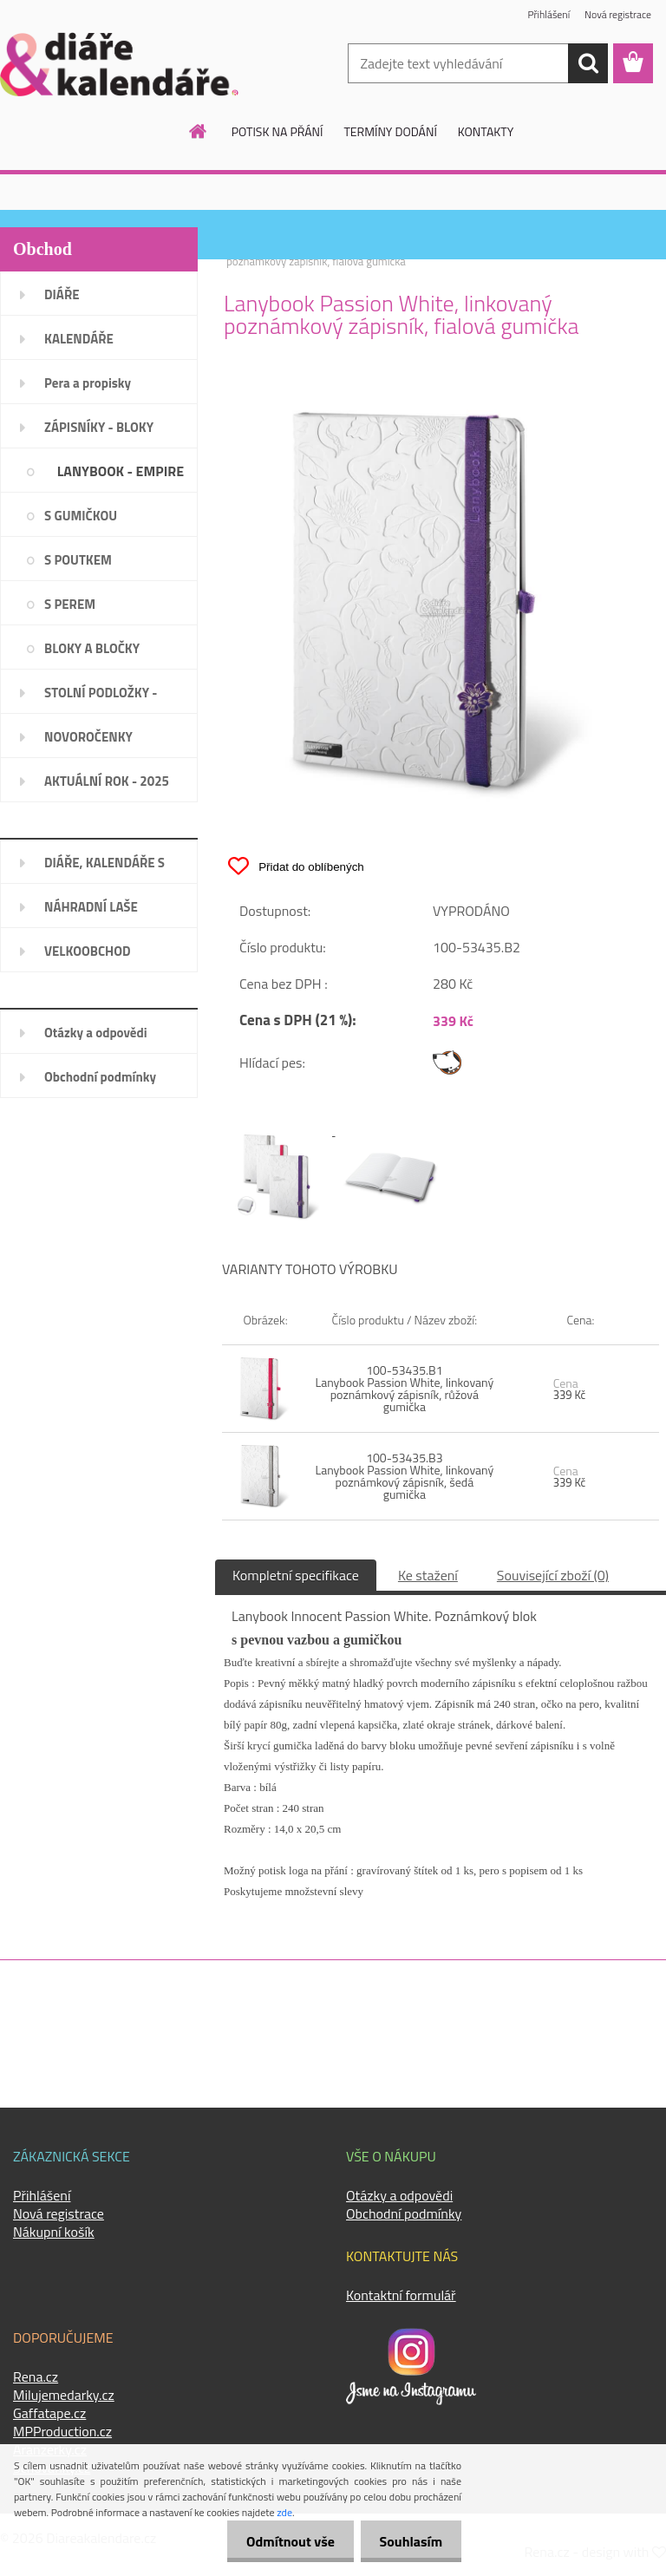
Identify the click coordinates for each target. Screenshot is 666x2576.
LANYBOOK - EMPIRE (120, 471)
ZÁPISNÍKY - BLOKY (98, 427)
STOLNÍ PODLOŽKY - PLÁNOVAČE (100, 698)
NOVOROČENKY (88, 737)
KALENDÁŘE (79, 339)
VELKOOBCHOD (87, 951)
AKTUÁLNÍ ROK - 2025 (106, 781)
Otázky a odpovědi (95, 1033)
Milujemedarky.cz (63, 2394)
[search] (588, 63)
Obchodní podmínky (100, 1077)
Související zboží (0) (553, 1575)
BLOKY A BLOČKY (92, 648)
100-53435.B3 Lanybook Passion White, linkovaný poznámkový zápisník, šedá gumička (404, 1475)
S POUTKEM (78, 560)
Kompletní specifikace (295, 1575)
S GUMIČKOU (80, 516)
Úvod (238, 249)
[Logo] (119, 64)
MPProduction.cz (62, 2431)
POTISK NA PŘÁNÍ (277, 131)
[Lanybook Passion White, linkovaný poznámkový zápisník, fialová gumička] (440, 397)
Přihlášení (547, 15)
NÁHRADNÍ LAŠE (91, 907)
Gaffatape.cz (49, 2413)
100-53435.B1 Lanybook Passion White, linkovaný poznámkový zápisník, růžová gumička (404, 1388)
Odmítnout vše (282, 2541)
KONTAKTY (485, 131)
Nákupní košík (54, 2231)
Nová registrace (617, 15)
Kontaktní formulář (401, 2295)
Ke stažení (428, 1575)
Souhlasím (408, 2541)
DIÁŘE (62, 294)
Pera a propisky (87, 383)
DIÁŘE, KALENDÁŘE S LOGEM (104, 868)
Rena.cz (35, 2376)
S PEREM (69, 604)
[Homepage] (198, 131)
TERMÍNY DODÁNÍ (389, 131)
